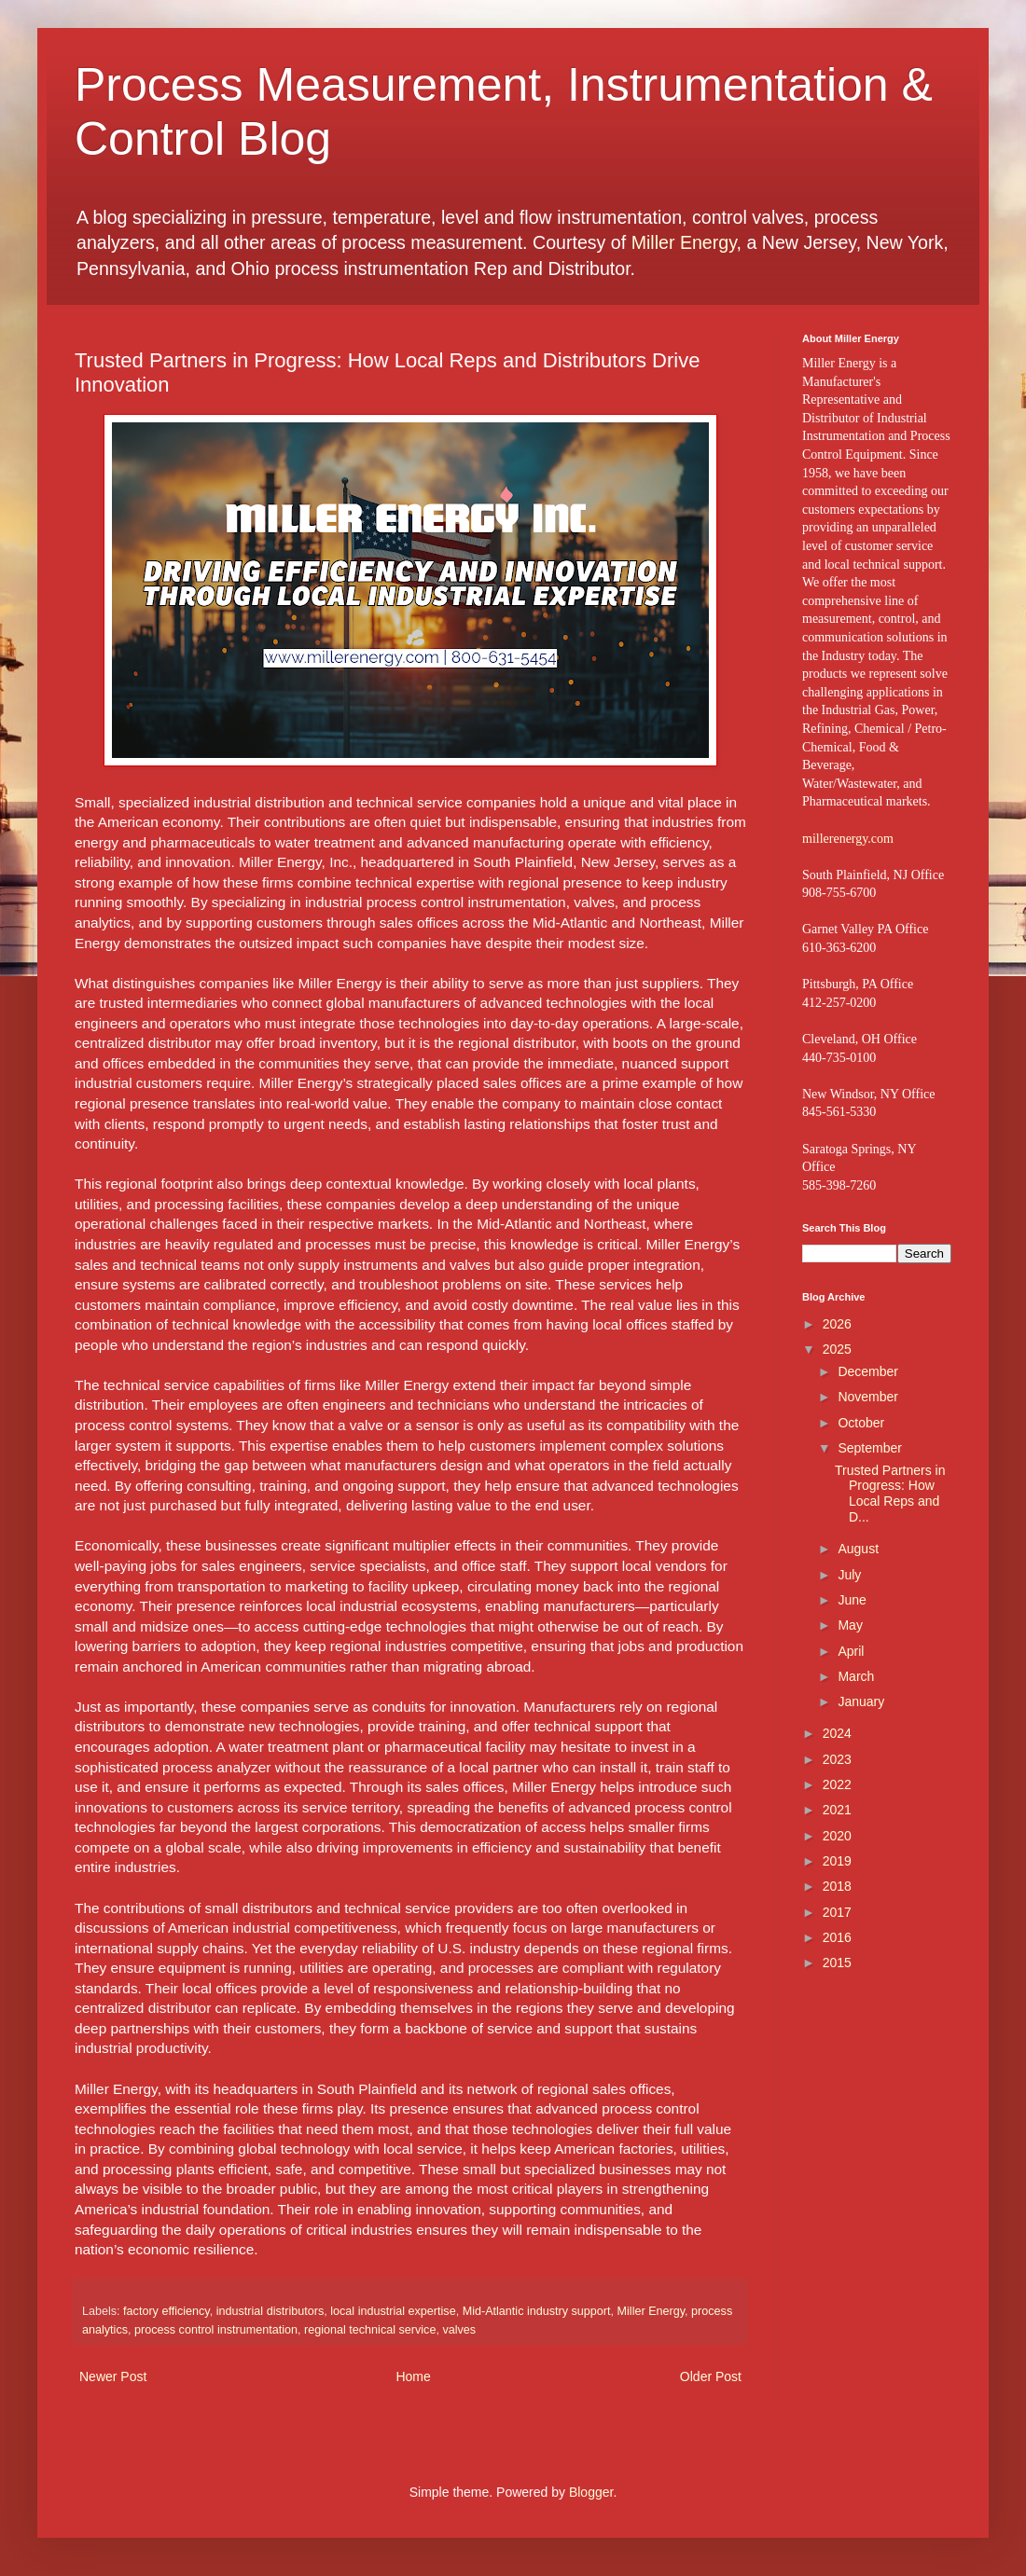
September (869, 1447)
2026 (837, 1323)
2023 (837, 1759)
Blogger (591, 2492)
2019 (837, 1860)
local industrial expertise (392, 2311)
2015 (837, 1962)
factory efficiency (166, 2311)
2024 (837, 1733)
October (861, 1422)
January (861, 1701)
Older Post (711, 2376)
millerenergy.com (848, 839)
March (856, 1676)
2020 (837, 1835)
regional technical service (370, 2329)
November (868, 1396)
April (851, 1651)
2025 (837, 1349)
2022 (837, 1784)
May (850, 1625)
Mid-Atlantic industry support (537, 2311)
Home (412, 2376)
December (868, 1371)
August (858, 1548)
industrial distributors (270, 2311)
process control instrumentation (216, 2329)
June (852, 1599)
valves (459, 2329)
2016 (837, 1937)
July (849, 1574)
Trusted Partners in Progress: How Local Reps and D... (890, 1493)
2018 (837, 1886)
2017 (837, 1912)
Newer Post (112, 2376)
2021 (837, 1809)
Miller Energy (684, 242)
